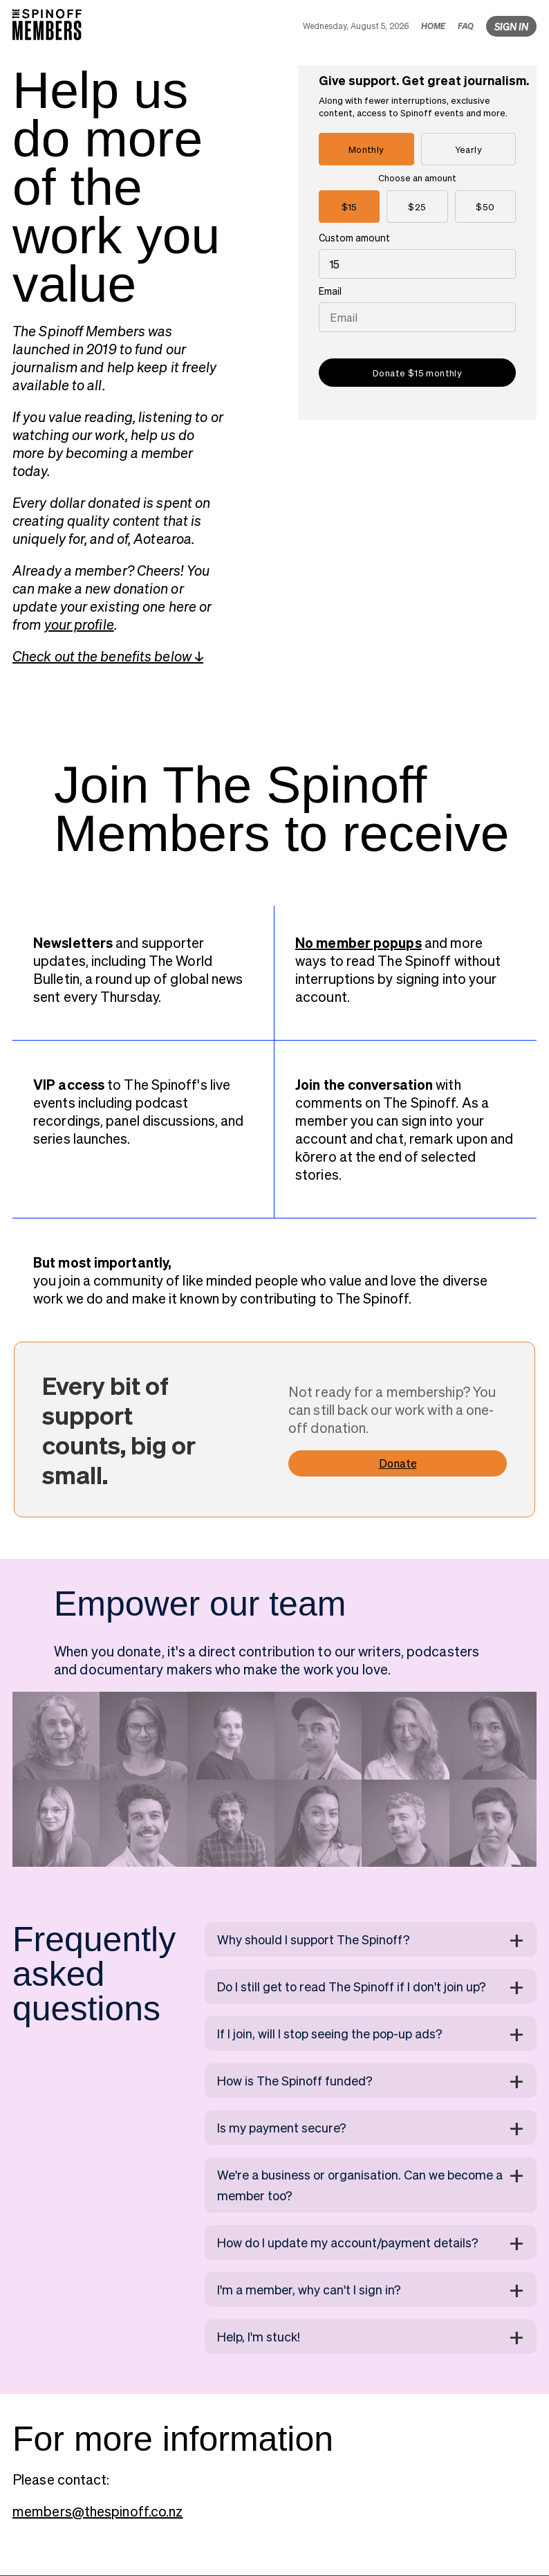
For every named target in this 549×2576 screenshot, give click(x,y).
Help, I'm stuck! (258, 2336)
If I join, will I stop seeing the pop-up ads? (330, 2033)
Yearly (468, 149)
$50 (485, 206)
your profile (79, 624)
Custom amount (354, 237)
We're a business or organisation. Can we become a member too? (360, 2184)
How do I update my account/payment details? (347, 2242)
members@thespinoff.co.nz (97, 2511)
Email (330, 290)
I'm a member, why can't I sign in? (309, 2289)
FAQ (466, 26)
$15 (349, 206)
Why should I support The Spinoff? (313, 1939)
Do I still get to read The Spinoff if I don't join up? (351, 1986)
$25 (417, 206)
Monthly (366, 149)
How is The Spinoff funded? (295, 2080)
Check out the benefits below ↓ (107, 656)
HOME (433, 26)
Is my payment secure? (281, 2127)
